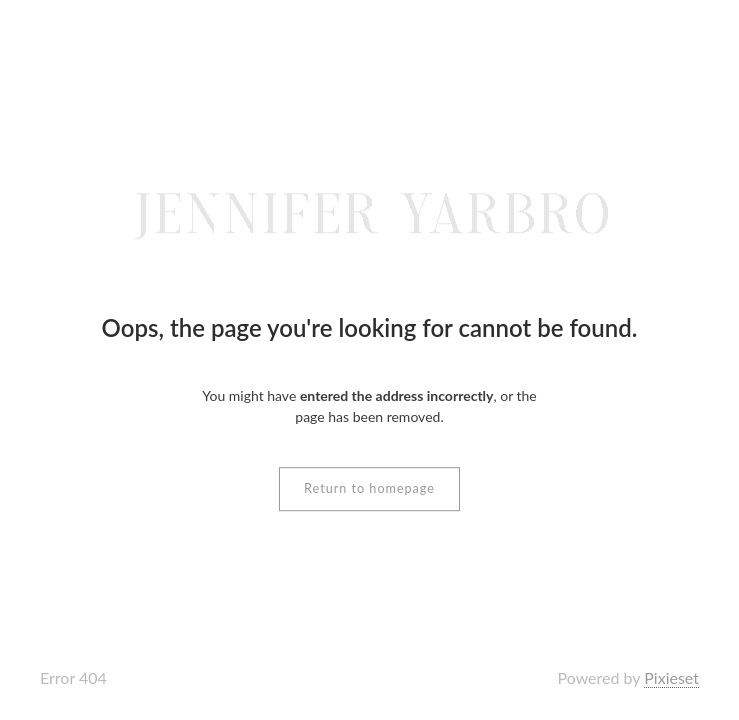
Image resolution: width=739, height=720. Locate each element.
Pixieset (671, 677)
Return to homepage (369, 488)
